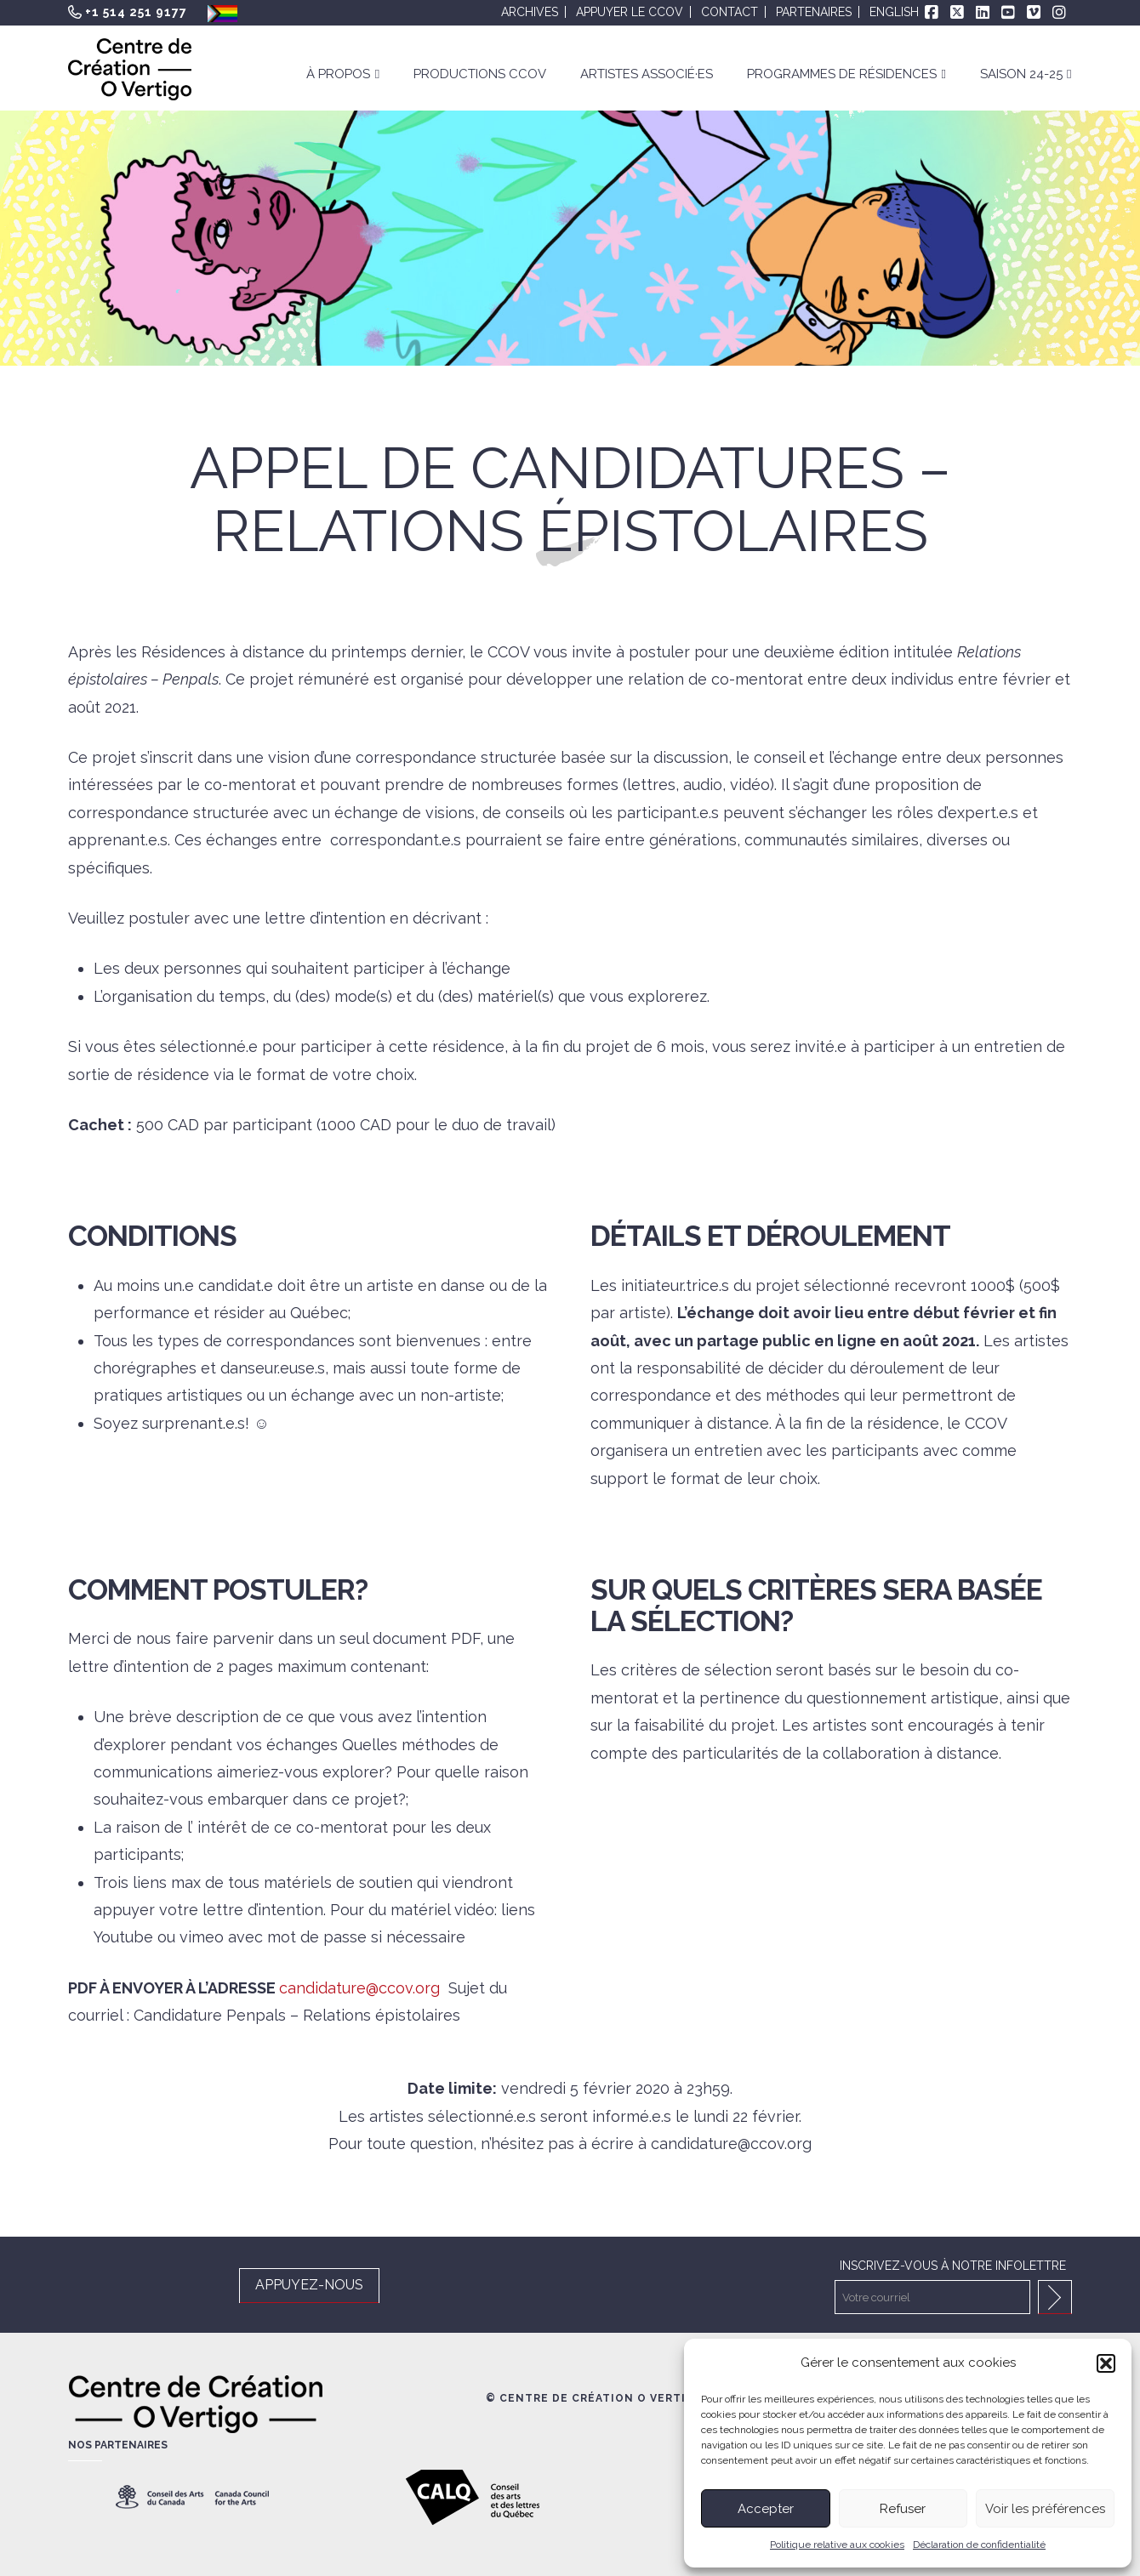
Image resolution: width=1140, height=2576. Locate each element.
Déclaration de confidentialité (979, 2544)
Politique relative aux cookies (837, 2544)
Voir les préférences (1045, 2508)
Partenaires (814, 12)
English (894, 12)
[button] (1105, 2363)
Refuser (903, 2508)
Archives (529, 12)
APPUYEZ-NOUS (309, 2285)
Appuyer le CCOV (629, 12)
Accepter (766, 2508)
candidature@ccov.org (359, 1988)
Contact (729, 12)
